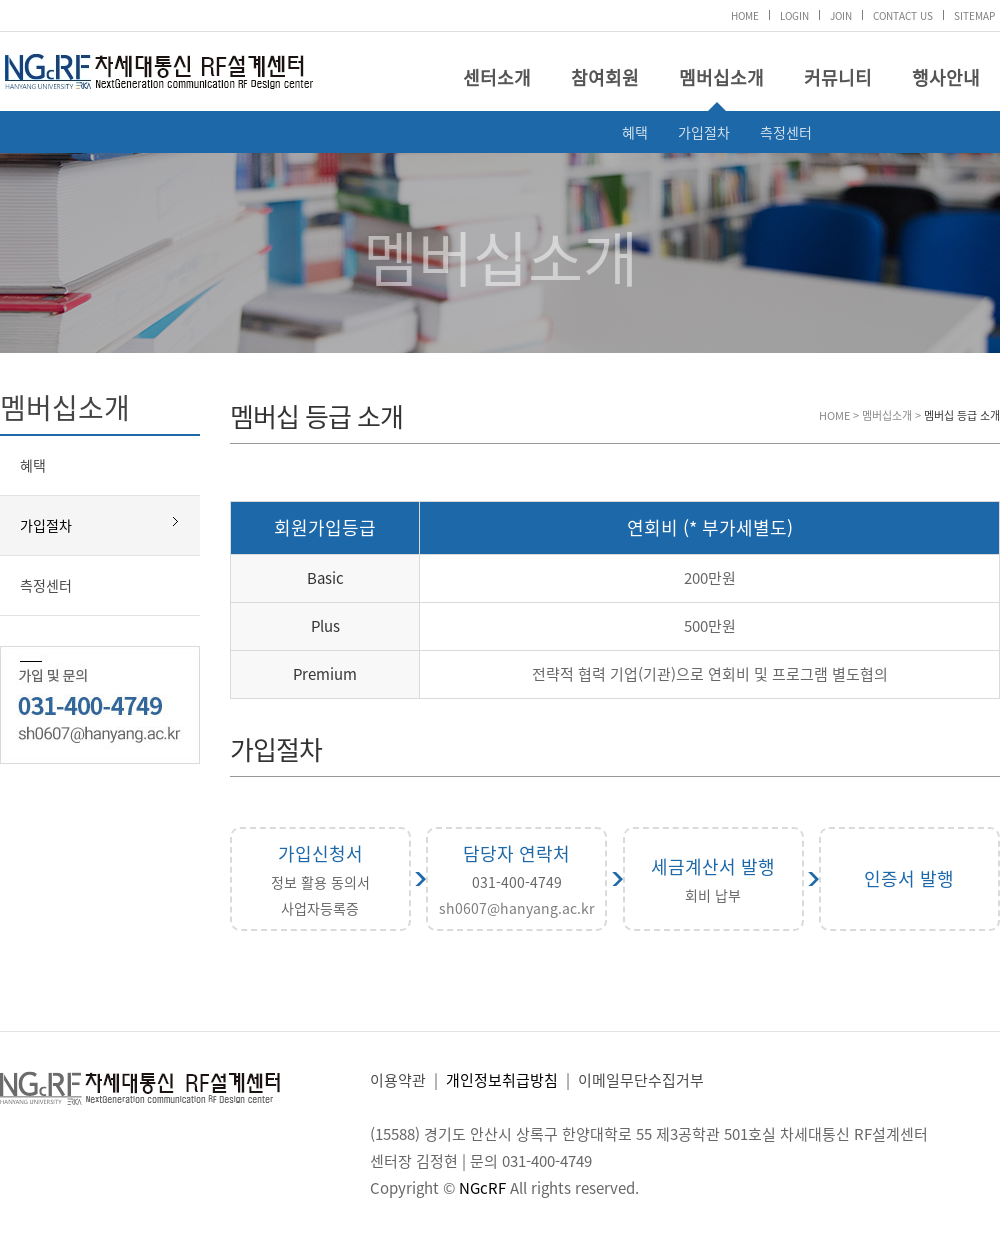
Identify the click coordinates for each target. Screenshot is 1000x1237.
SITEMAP (974, 15)
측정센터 (786, 132)
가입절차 (704, 132)
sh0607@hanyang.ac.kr (516, 908)
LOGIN (794, 15)
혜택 (635, 132)
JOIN (841, 15)
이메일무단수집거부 (641, 1080)
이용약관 (398, 1080)
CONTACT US (903, 15)
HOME (745, 15)
